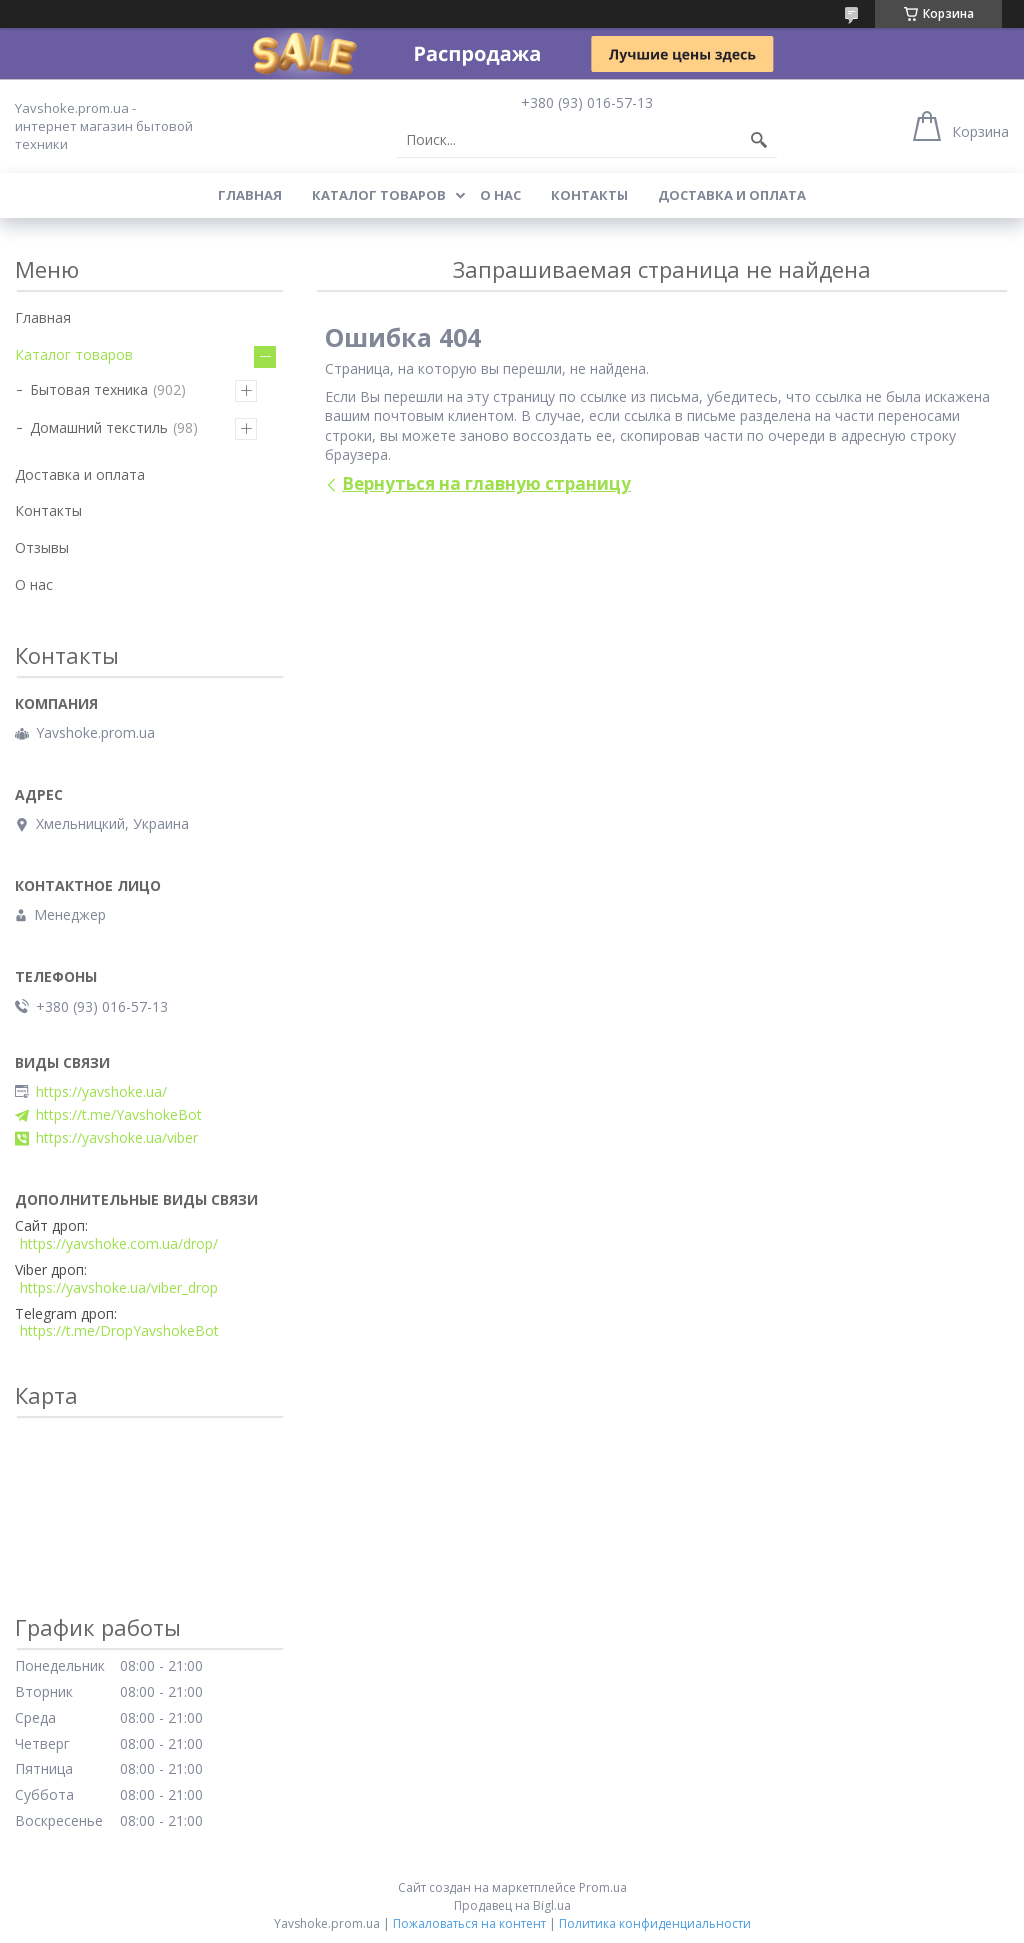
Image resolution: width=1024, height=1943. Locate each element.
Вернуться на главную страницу (486, 483)
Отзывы (42, 547)
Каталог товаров (379, 195)
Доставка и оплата (732, 195)
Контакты (589, 195)
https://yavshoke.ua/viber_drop (119, 1288)
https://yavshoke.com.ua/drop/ (119, 1244)
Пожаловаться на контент (469, 1923)
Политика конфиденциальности (655, 1923)
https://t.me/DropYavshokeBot (119, 1331)
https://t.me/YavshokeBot (119, 1115)
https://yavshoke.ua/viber (117, 1138)
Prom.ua (603, 1887)
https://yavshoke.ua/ (101, 1092)
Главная (250, 195)
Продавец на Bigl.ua (512, 1905)
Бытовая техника (89, 389)
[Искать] (759, 140)
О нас (500, 195)
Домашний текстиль (99, 427)
